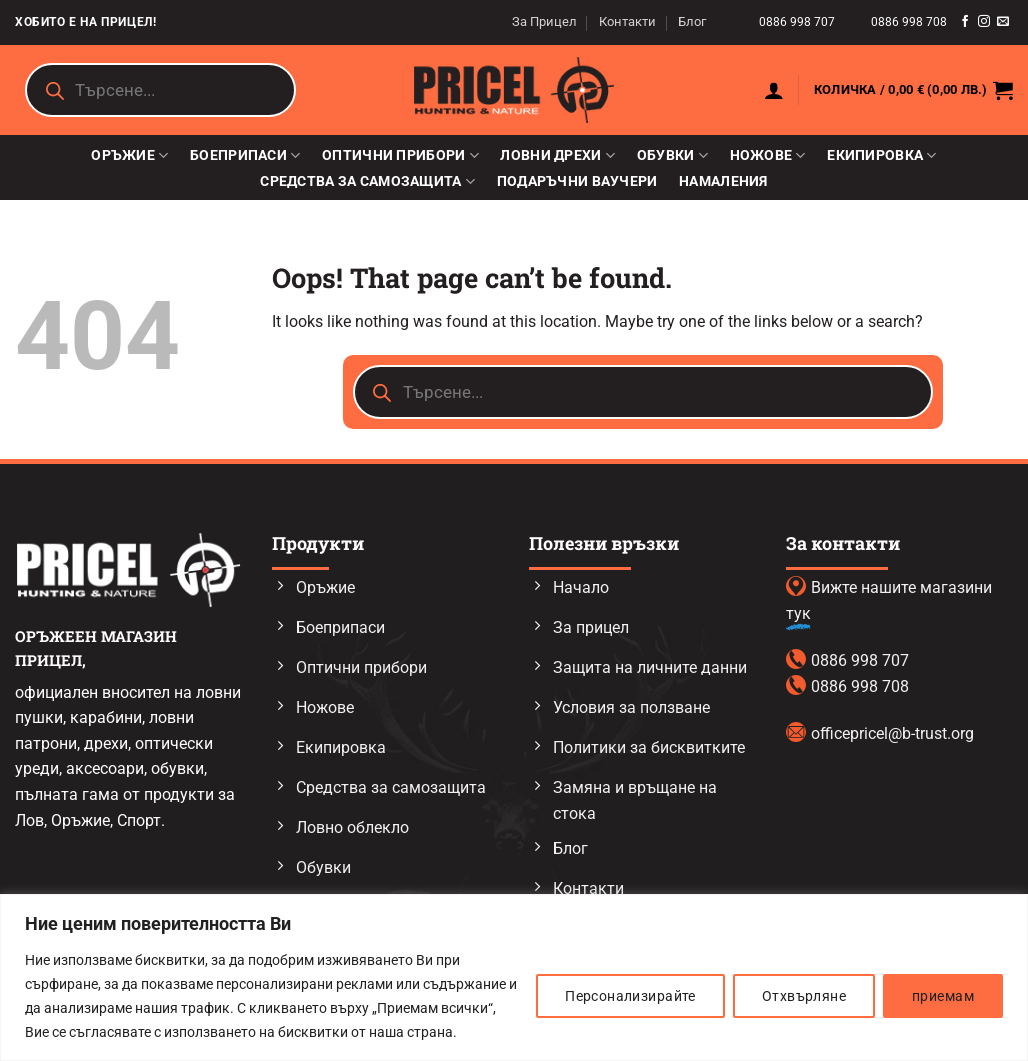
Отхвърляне (804, 996)
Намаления (723, 182)
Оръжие (129, 155)
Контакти (627, 21)
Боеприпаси (245, 155)
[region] (514, 977)
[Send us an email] (1003, 22)
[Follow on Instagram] (984, 22)
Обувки (672, 155)
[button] (774, 90)
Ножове (768, 155)
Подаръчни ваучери (577, 182)
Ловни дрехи (557, 155)
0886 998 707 (798, 22)
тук (798, 613)
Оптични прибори (400, 155)
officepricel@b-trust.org (892, 733)
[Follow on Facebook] (965, 22)
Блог (692, 21)
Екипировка (881, 155)
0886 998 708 (909, 22)
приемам (943, 996)
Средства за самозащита (367, 181)
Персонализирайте (630, 996)
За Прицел (544, 21)
